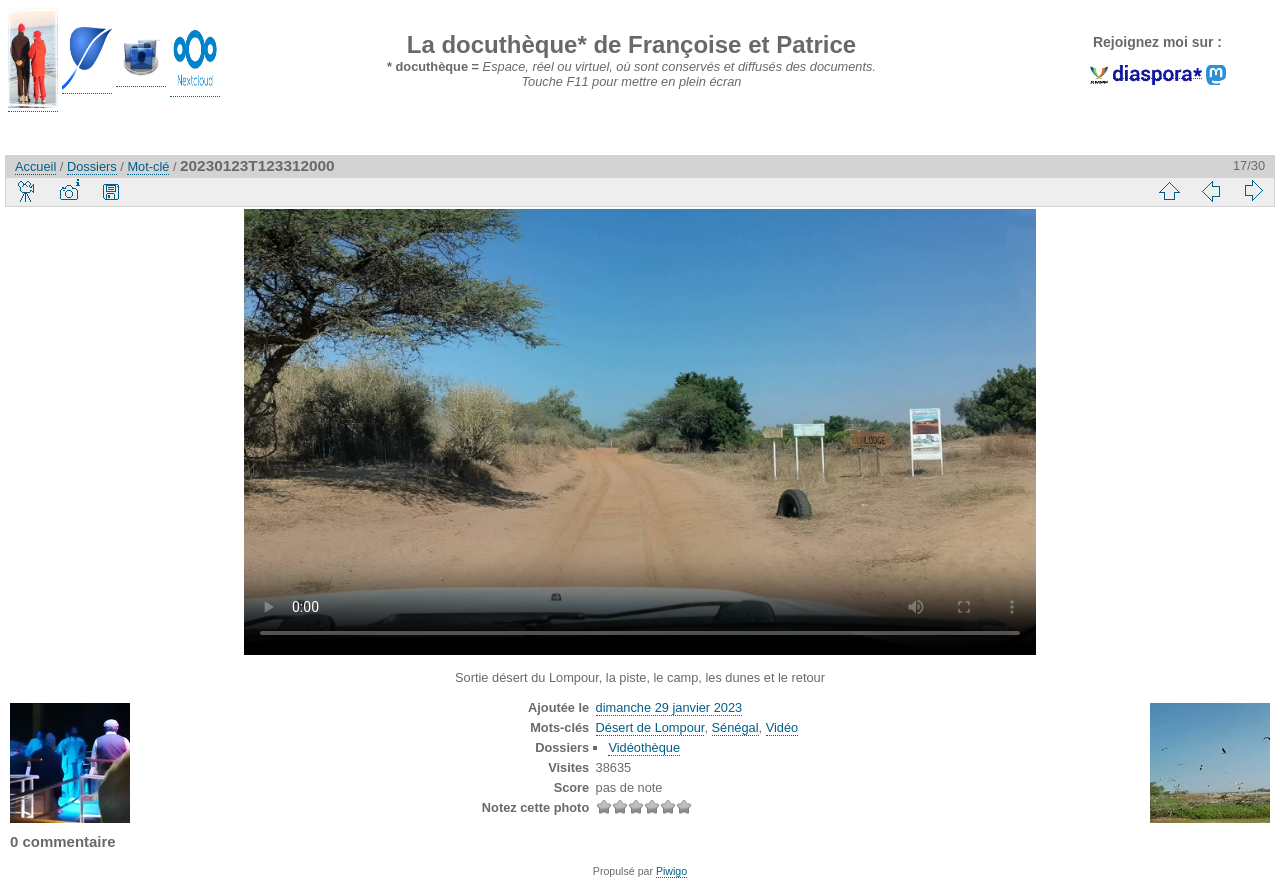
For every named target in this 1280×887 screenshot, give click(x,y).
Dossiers (92, 166)
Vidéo (782, 727)
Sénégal (735, 727)
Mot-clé (148, 166)
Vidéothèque (644, 747)
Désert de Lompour (650, 727)
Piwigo (671, 871)
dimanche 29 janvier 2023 (669, 707)
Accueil (35, 166)
